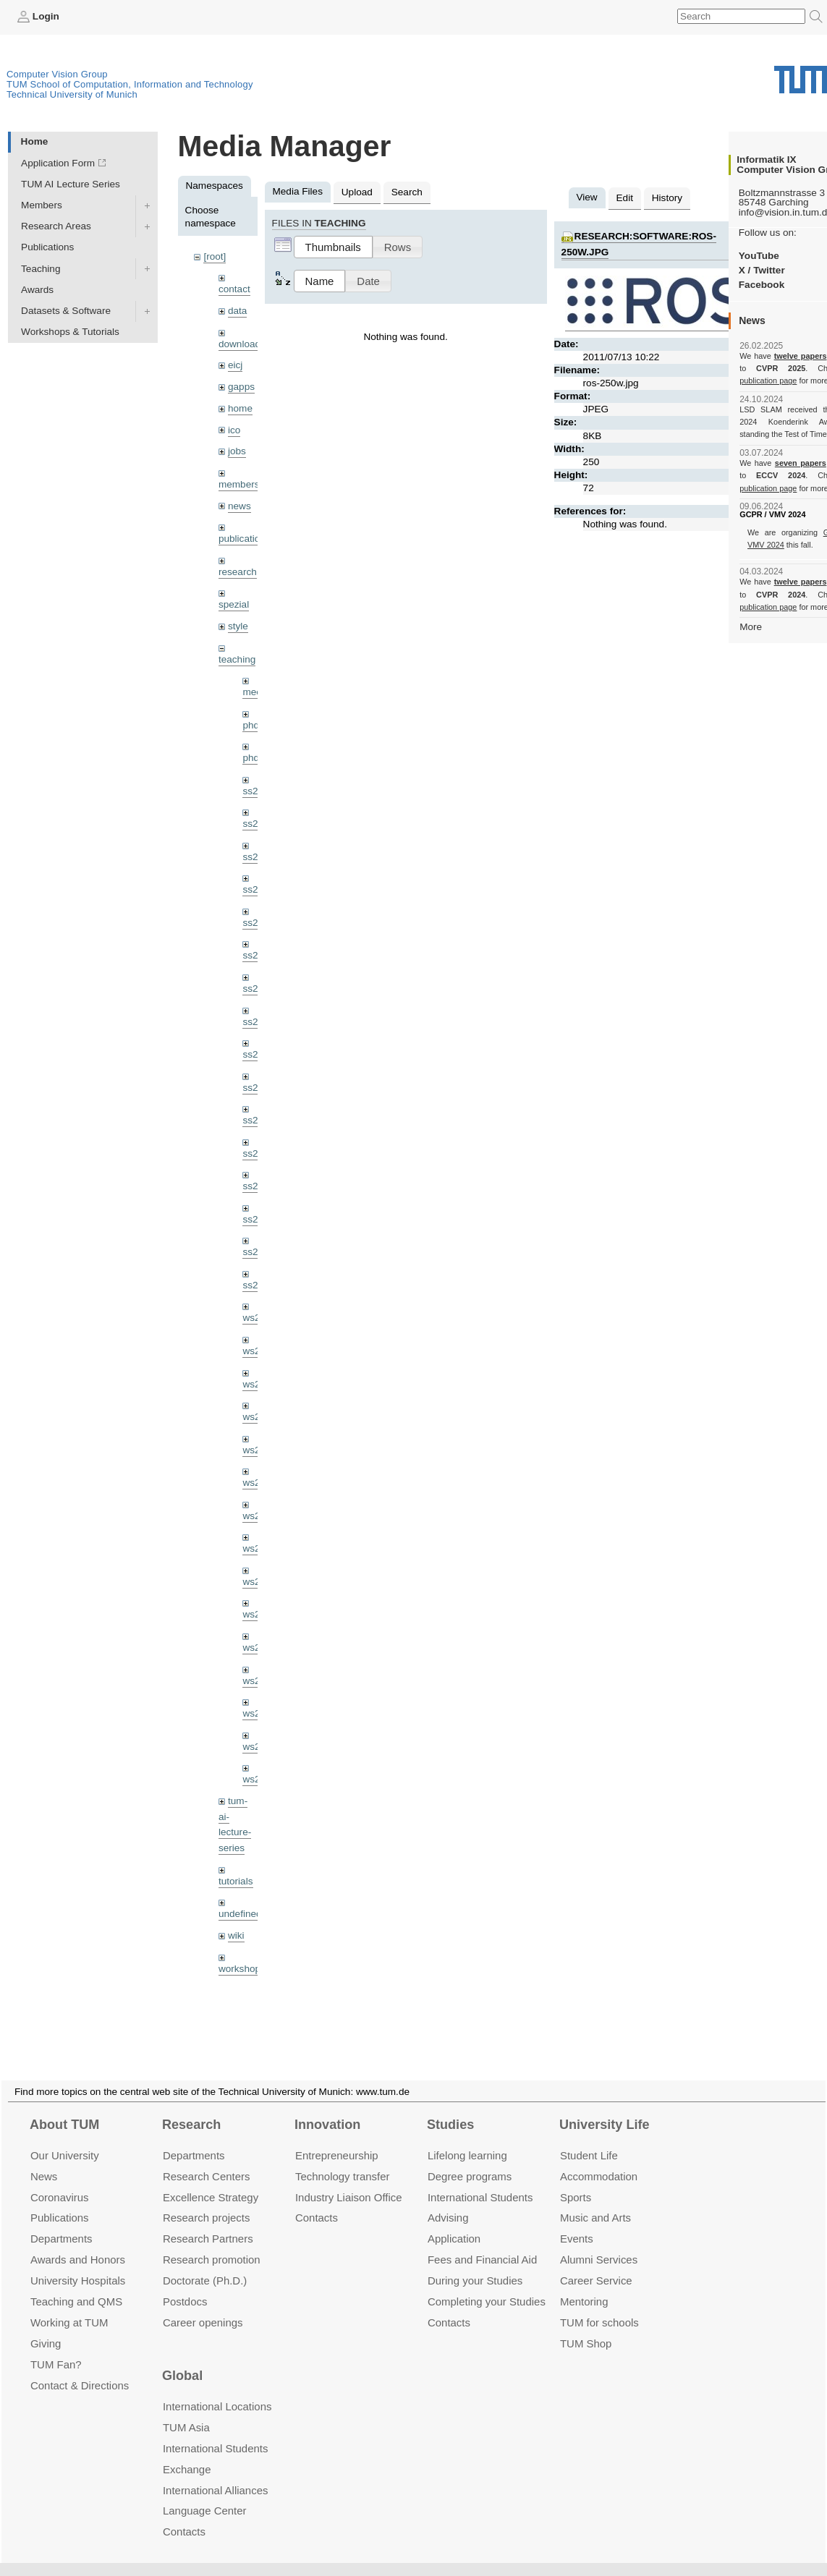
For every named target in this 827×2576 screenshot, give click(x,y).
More (750, 626)
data (237, 310)
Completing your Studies (487, 2284)
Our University (64, 2138)
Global (182, 2359)
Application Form (58, 163)
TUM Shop (585, 2326)
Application (454, 2221)
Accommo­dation (598, 2159)
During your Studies (475, 2263)
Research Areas (56, 226)
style (238, 626)
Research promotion (211, 2242)
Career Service (596, 2263)
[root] (214, 256)
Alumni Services (598, 2242)
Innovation (327, 2107)
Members (41, 205)
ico (234, 430)
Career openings (203, 2305)
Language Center (205, 2494)
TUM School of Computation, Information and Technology (130, 84)
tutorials (236, 1881)
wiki (236, 1935)
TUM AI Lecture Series (70, 184)
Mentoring (584, 2284)
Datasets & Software (66, 310)
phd (250, 725)
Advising (448, 2200)
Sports (575, 2180)
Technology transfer (342, 2159)
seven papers (800, 463)
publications (245, 538)
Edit (624, 197)
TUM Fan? (56, 2347)
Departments (61, 2221)
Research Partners (208, 2221)
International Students (480, 2180)
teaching (237, 659)
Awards (37, 289)
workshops (242, 1968)
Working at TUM (69, 2305)
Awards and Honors (77, 2242)
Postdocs (185, 2284)
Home (34, 141)
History (667, 197)
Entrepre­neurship (336, 2138)
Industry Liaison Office (348, 2180)
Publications (47, 247)
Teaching (40, 268)
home (240, 408)
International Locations (217, 2389)
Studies (450, 2107)
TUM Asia (186, 2410)
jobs (237, 451)
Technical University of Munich (72, 94)
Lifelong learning (467, 2138)
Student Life (589, 2138)
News (43, 2159)
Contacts (316, 2200)
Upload (357, 192)
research (238, 571)
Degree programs (470, 2159)
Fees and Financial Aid (482, 2242)
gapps (241, 386)
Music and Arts (595, 2200)
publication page (768, 380)
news (239, 506)
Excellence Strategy (210, 2180)
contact (234, 289)
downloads (242, 344)
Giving (45, 2326)
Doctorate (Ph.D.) (205, 2263)
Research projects (206, 2200)
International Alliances (215, 2473)
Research (191, 2107)
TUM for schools (599, 2305)
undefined (240, 1913)
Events (576, 2221)
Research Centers (206, 2159)
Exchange (187, 2452)
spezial (234, 604)
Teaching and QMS (76, 2284)
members (239, 484)
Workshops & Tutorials (70, 331)
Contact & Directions (79, 2368)
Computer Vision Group (57, 74)
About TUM (64, 2107)
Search (407, 192)
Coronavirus (59, 2180)
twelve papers (800, 356)
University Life (604, 2107)
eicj (235, 365)
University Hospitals (77, 2263)
